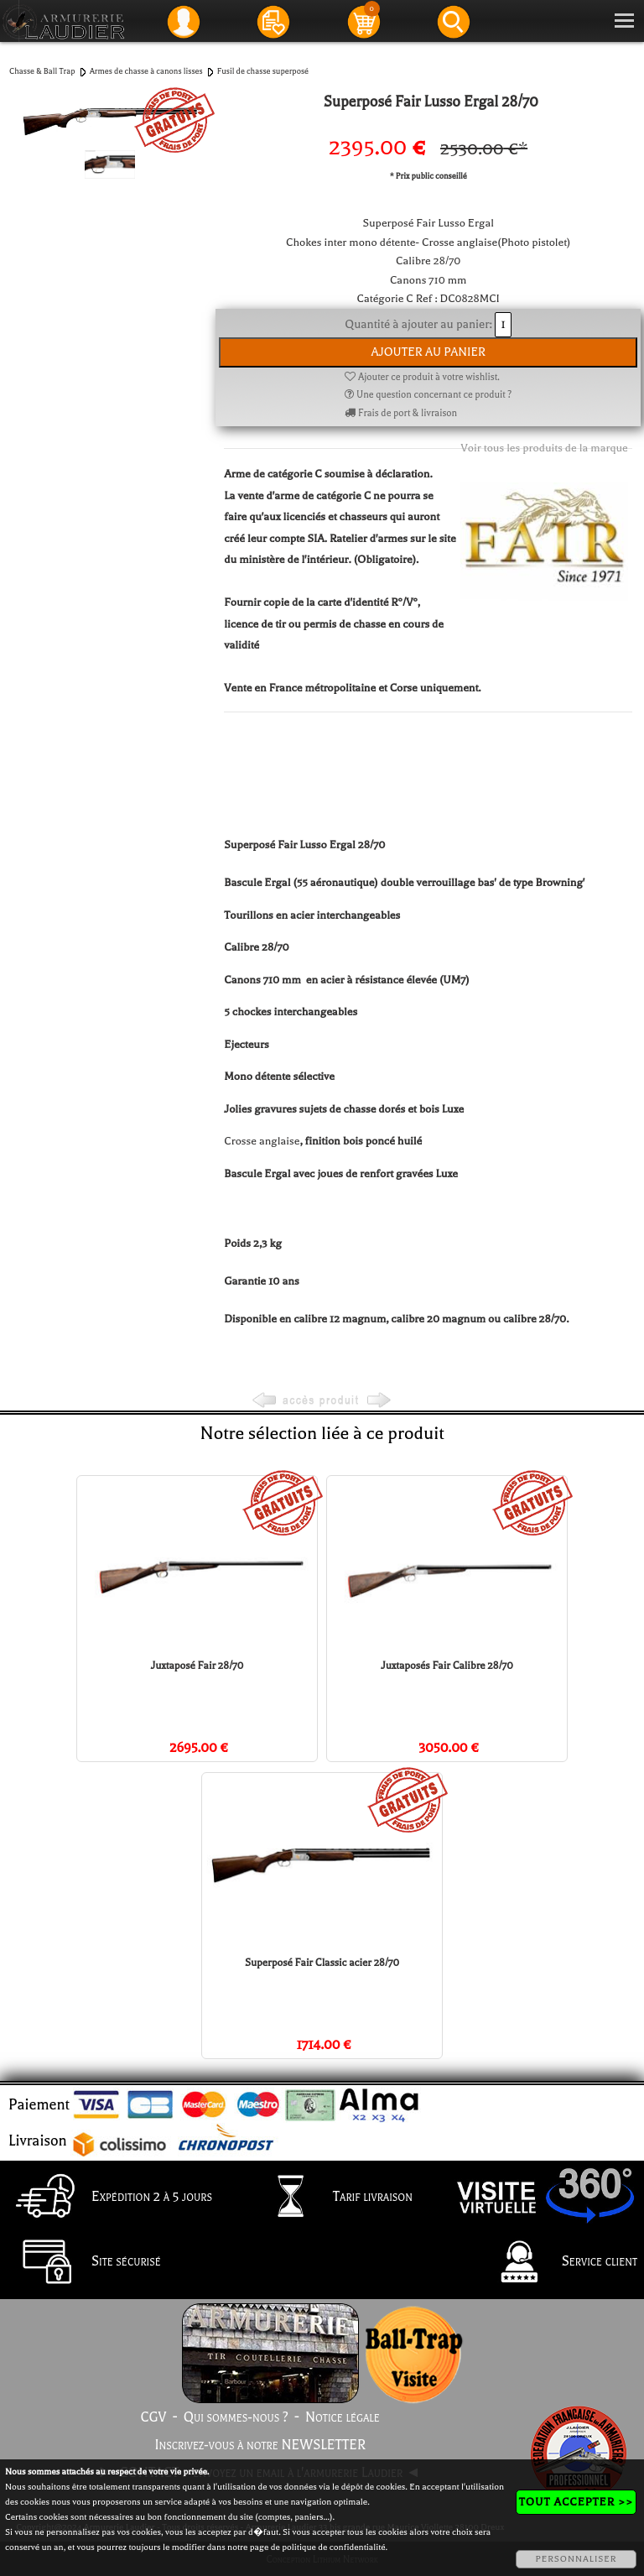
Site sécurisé (84, 2263)
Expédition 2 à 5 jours (109, 2197)
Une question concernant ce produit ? (428, 394)
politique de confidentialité (333, 2547)
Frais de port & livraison (401, 413)
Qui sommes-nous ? (236, 2417)
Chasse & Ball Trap (42, 71)
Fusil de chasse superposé (263, 71)
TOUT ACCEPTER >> (576, 2501)
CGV (153, 2417)
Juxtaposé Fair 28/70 (197, 1665)
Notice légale (342, 2417)
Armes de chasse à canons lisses (146, 71)
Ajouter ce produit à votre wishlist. (422, 377)
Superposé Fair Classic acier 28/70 (322, 1963)
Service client (557, 2263)
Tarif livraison (330, 2197)
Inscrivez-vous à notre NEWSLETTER (260, 2445)
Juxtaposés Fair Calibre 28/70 (447, 1665)
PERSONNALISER (575, 2558)
